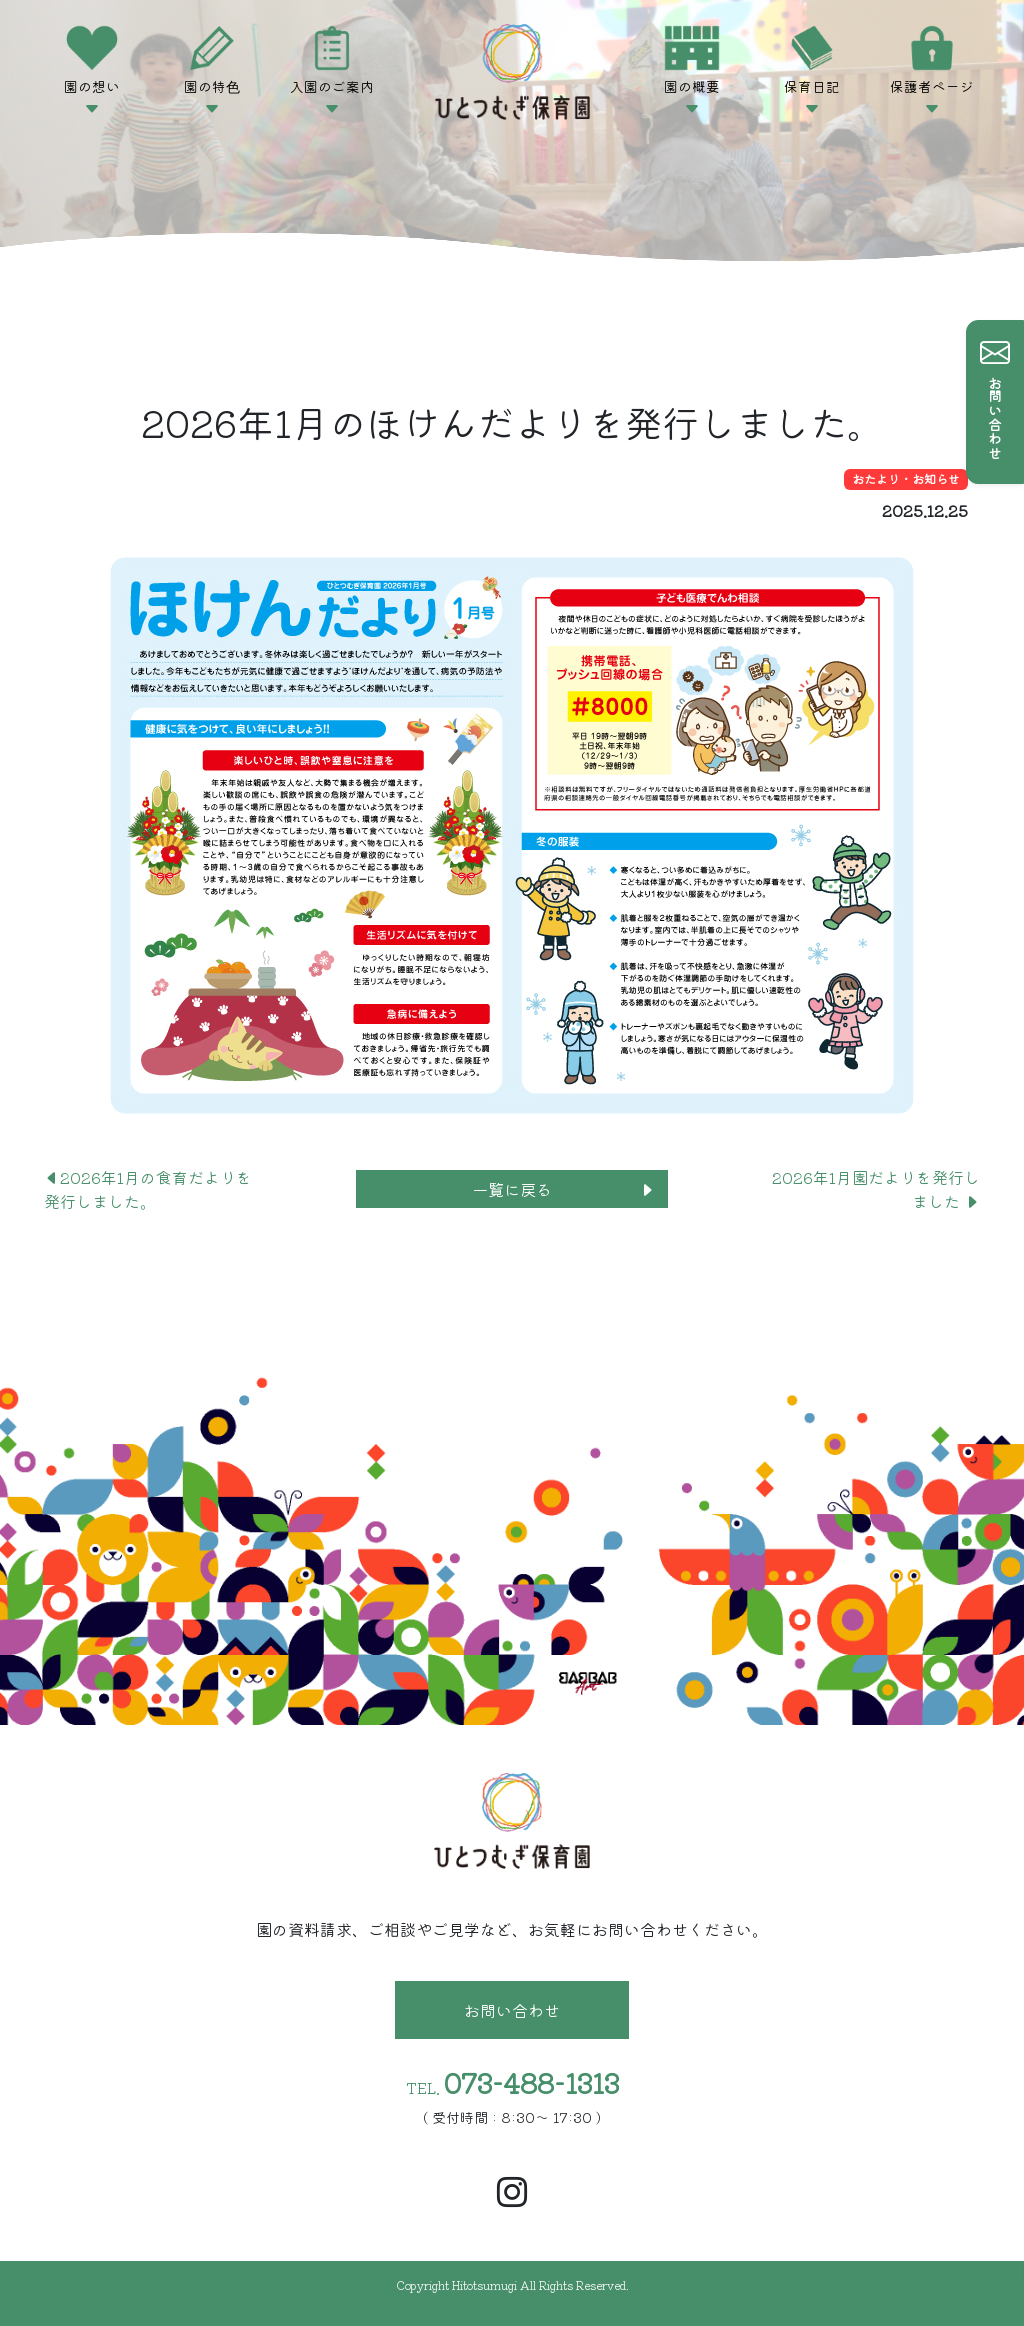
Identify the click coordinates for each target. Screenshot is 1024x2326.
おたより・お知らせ (906, 478)
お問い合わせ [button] (512, 2010)
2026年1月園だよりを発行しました (876, 1189)
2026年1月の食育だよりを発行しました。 (148, 1189)
